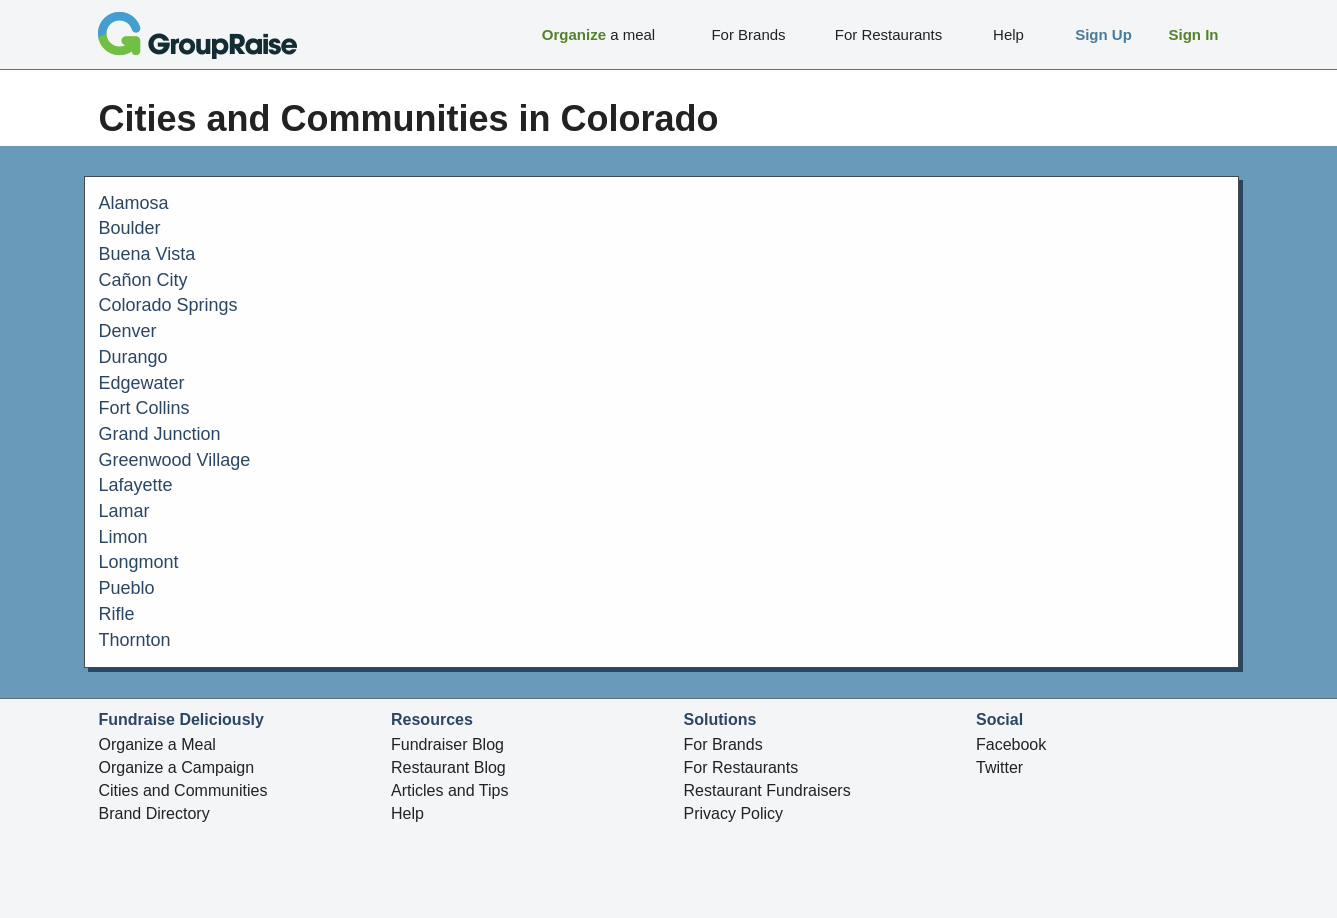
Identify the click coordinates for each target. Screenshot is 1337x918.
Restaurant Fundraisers (767, 790)
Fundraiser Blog (447, 744)
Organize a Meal (157, 744)
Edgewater (142, 383)
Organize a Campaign (177, 767)
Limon (123, 537)
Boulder (130, 228)
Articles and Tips (449, 790)
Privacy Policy (734, 813)
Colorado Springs (168, 305)
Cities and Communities (183, 790)
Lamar (124, 511)
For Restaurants (741, 767)
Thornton (135, 640)
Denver (128, 331)
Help (407, 813)
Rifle (117, 614)
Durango (133, 357)
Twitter (999, 767)
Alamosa (134, 203)
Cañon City (143, 280)
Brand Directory (154, 813)
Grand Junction (160, 434)
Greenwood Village (175, 460)
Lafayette (136, 485)
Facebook (1011, 744)
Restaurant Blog (448, 767)
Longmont (139, 562)
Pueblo (127, 588)
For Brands (723, 744)
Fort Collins (144, 408)
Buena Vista (147, 254)
